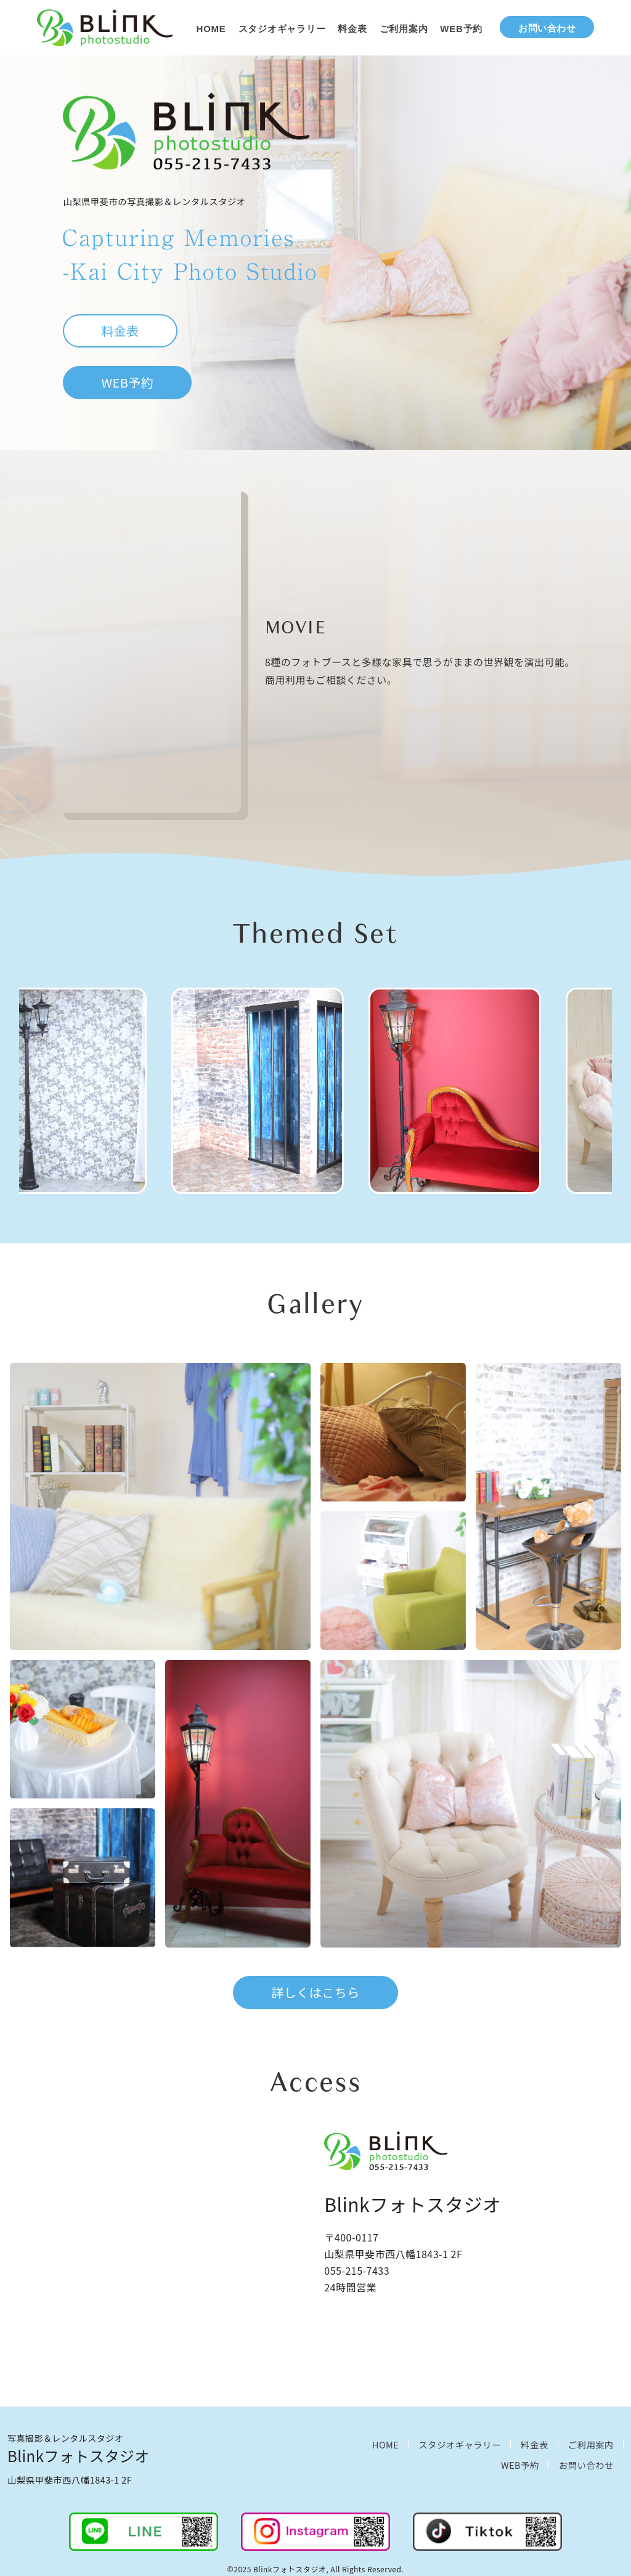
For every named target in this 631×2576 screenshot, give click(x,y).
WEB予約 (461, 28)
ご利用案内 (404, 28)
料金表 (352, 28)
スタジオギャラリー (282, 28)
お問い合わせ (547, 28)
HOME (211, 28)
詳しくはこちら (315, 1992)
